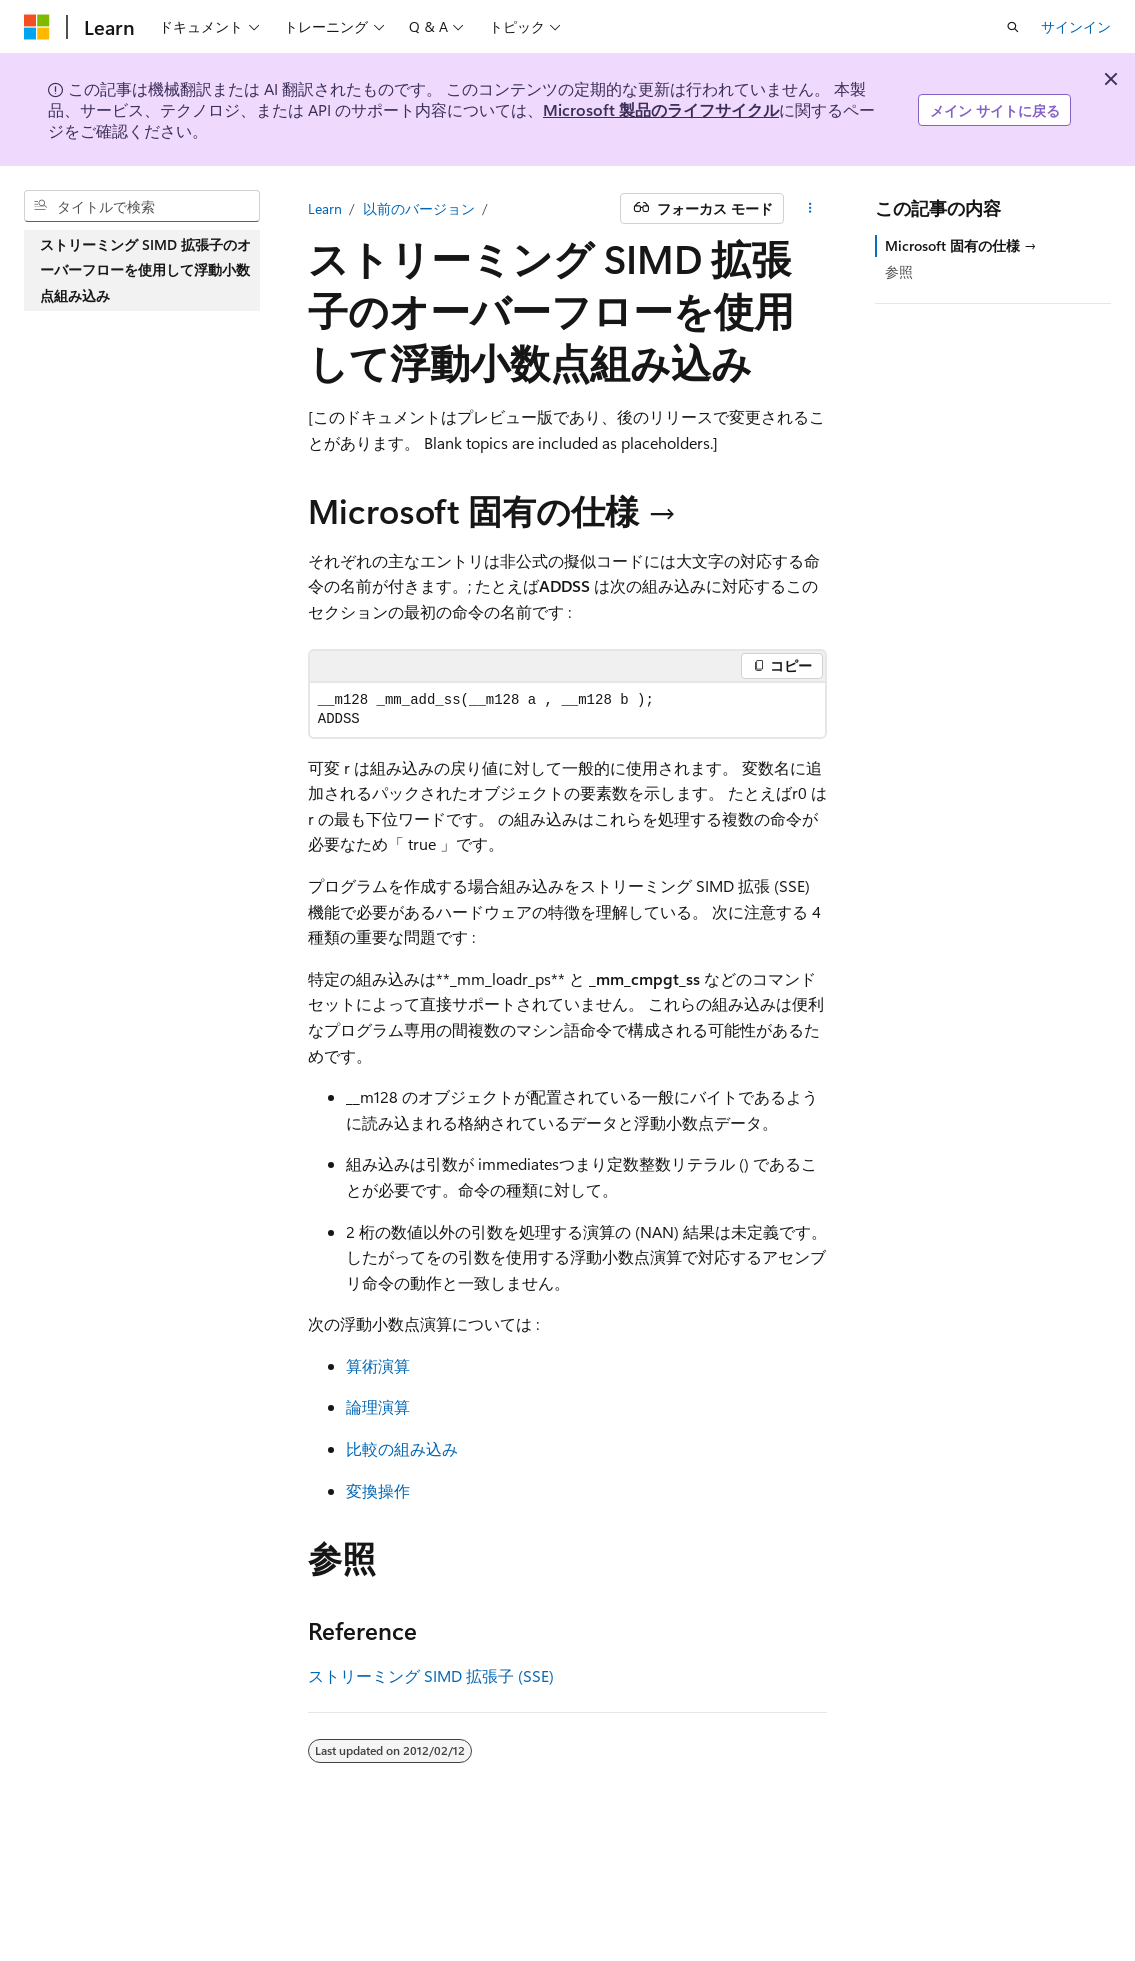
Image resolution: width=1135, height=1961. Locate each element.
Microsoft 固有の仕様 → (960, 245)
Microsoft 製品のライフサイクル (661, 109)
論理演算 (378, 1406)
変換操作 (378, 1490)
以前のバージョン (419, 208)
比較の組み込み (402, 1448)
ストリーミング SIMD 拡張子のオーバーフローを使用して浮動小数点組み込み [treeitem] (145, 270)
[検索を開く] (1013, 27)
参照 (899, 271)
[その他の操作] (809, 209)
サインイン (1076, 26)
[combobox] (142, 206)
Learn (325, 208)
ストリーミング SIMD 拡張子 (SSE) (431, 1675)
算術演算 (378, 1365)
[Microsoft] (37, 27)
